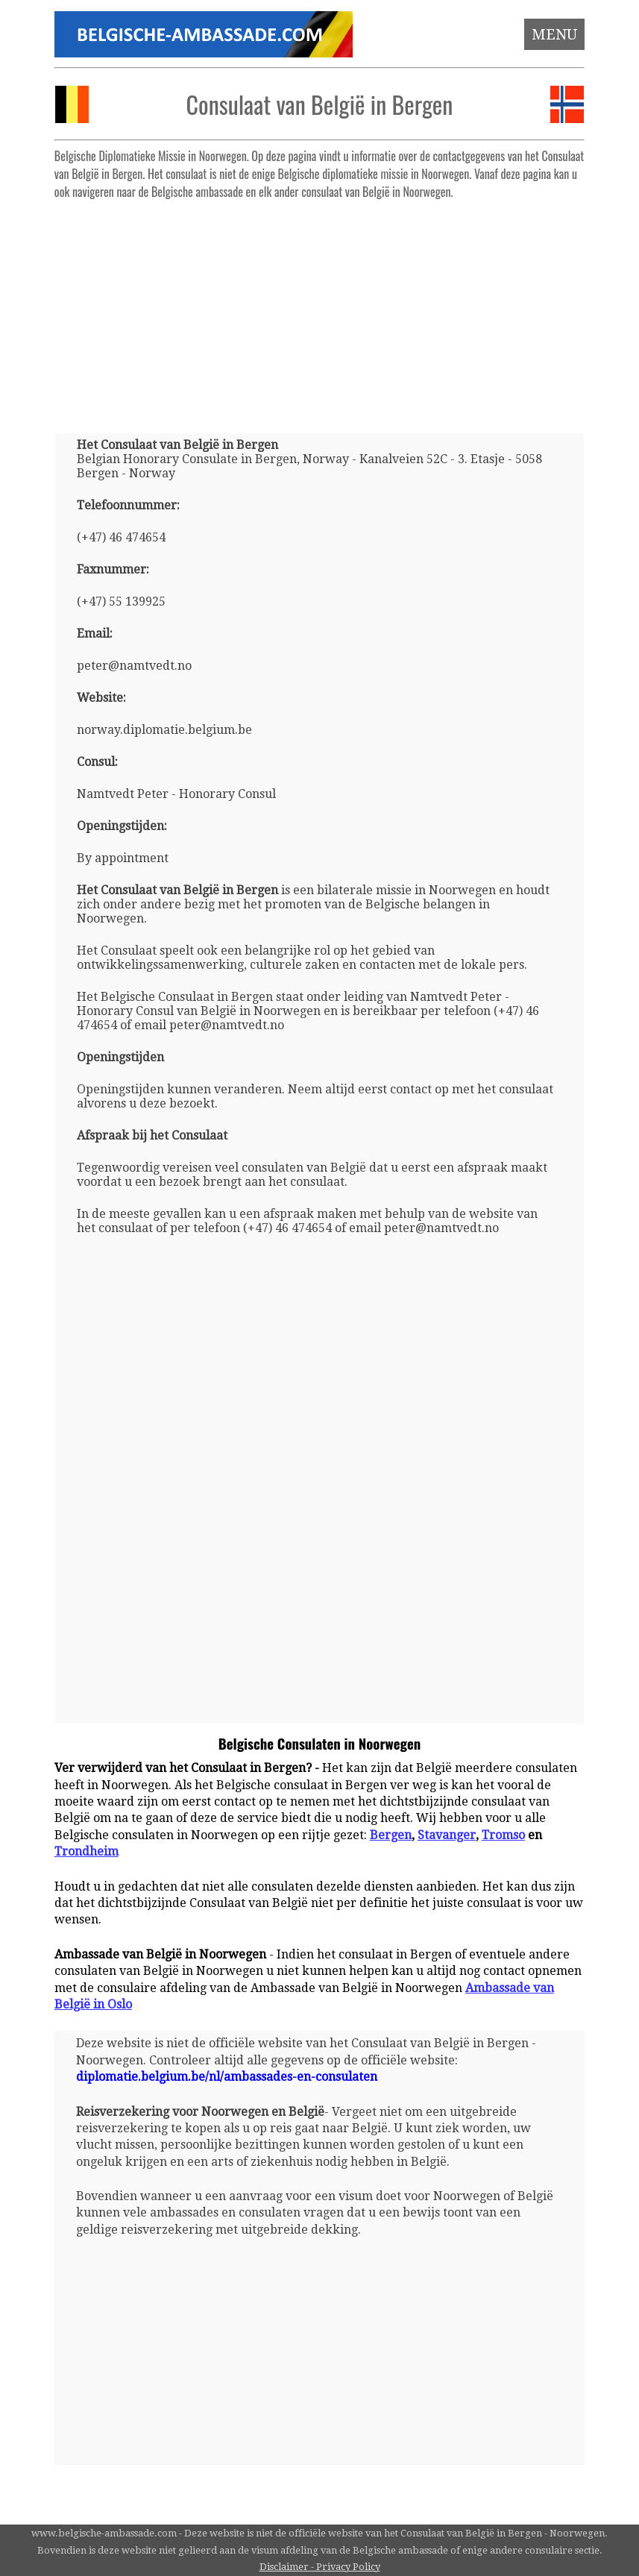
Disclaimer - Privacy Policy (319, 2566)
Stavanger (447, 1835)
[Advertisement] (319, 310)
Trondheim (86, 1851)
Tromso (503, 1835)
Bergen (391, 1835)
